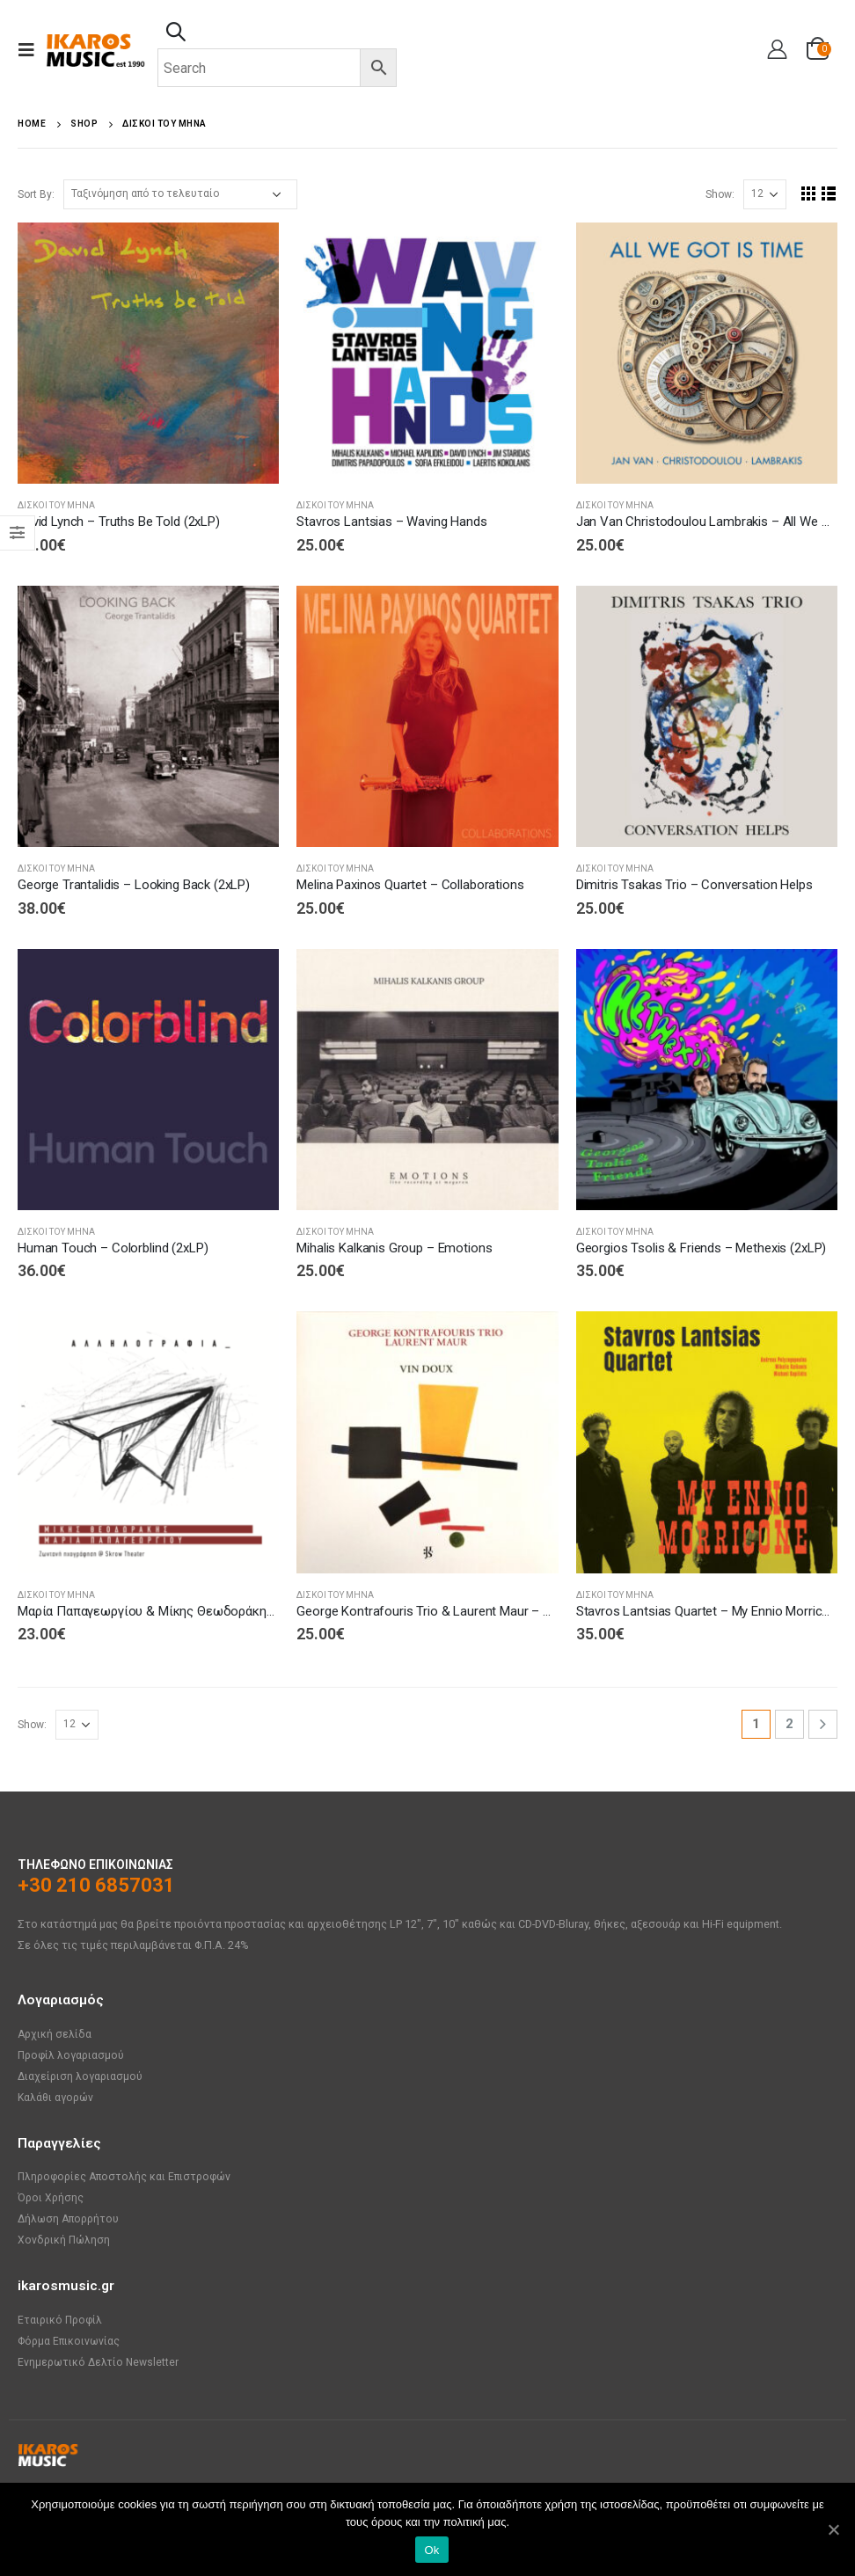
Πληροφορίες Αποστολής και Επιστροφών (127, 2176)
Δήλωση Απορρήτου (70, 2218)
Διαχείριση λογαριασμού (81, 2076)
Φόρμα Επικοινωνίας (69, 2340)
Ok (431, 2550)
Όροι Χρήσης (51, 2197)
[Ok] (833, 2529)
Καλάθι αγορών (57, 2097)
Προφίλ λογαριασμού (72, 2055)
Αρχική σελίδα (55, 2033)
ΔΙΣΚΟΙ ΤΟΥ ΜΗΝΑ (56, 505)
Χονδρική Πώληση (65, 2239)
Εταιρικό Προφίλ (61, 2319)
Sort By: (36, 194)
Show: (719, 194)
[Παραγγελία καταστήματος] (180, 194)
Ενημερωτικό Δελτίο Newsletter (99, 2361)
